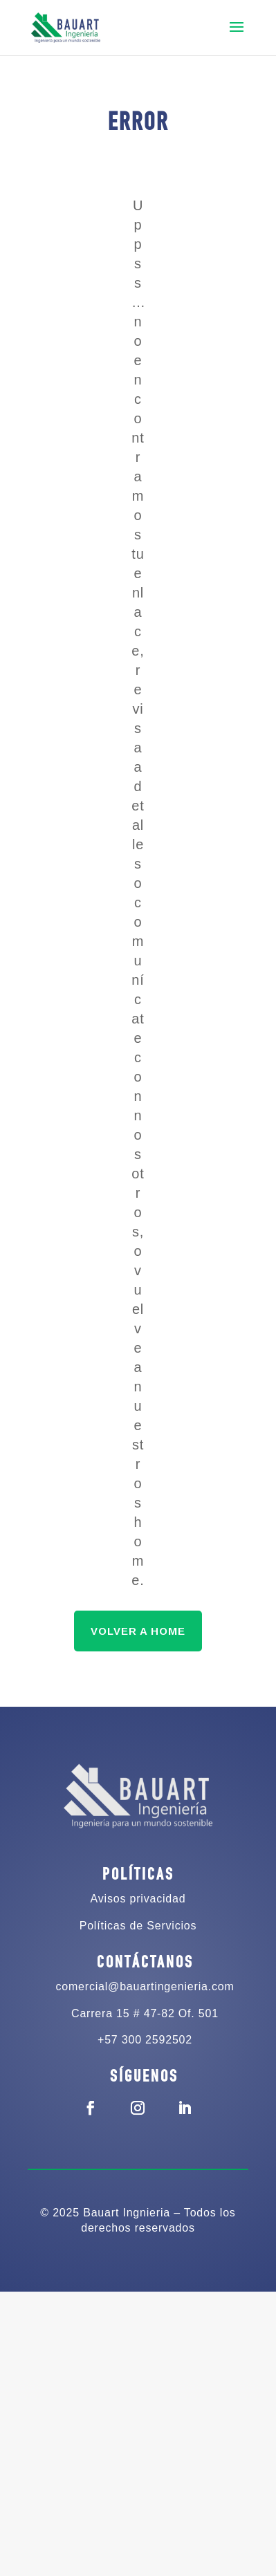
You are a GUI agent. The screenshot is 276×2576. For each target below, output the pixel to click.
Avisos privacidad (138, 1899)
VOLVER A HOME (138, 1631)
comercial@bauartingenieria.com (144, 1986)
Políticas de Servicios (138, 1925)
